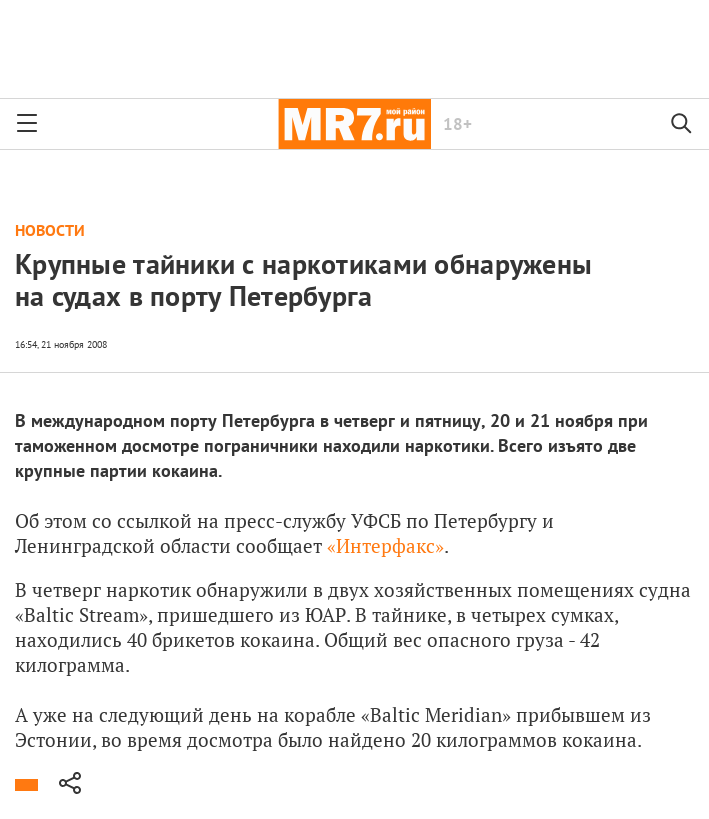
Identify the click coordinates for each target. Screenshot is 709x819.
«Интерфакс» (385, 545)
